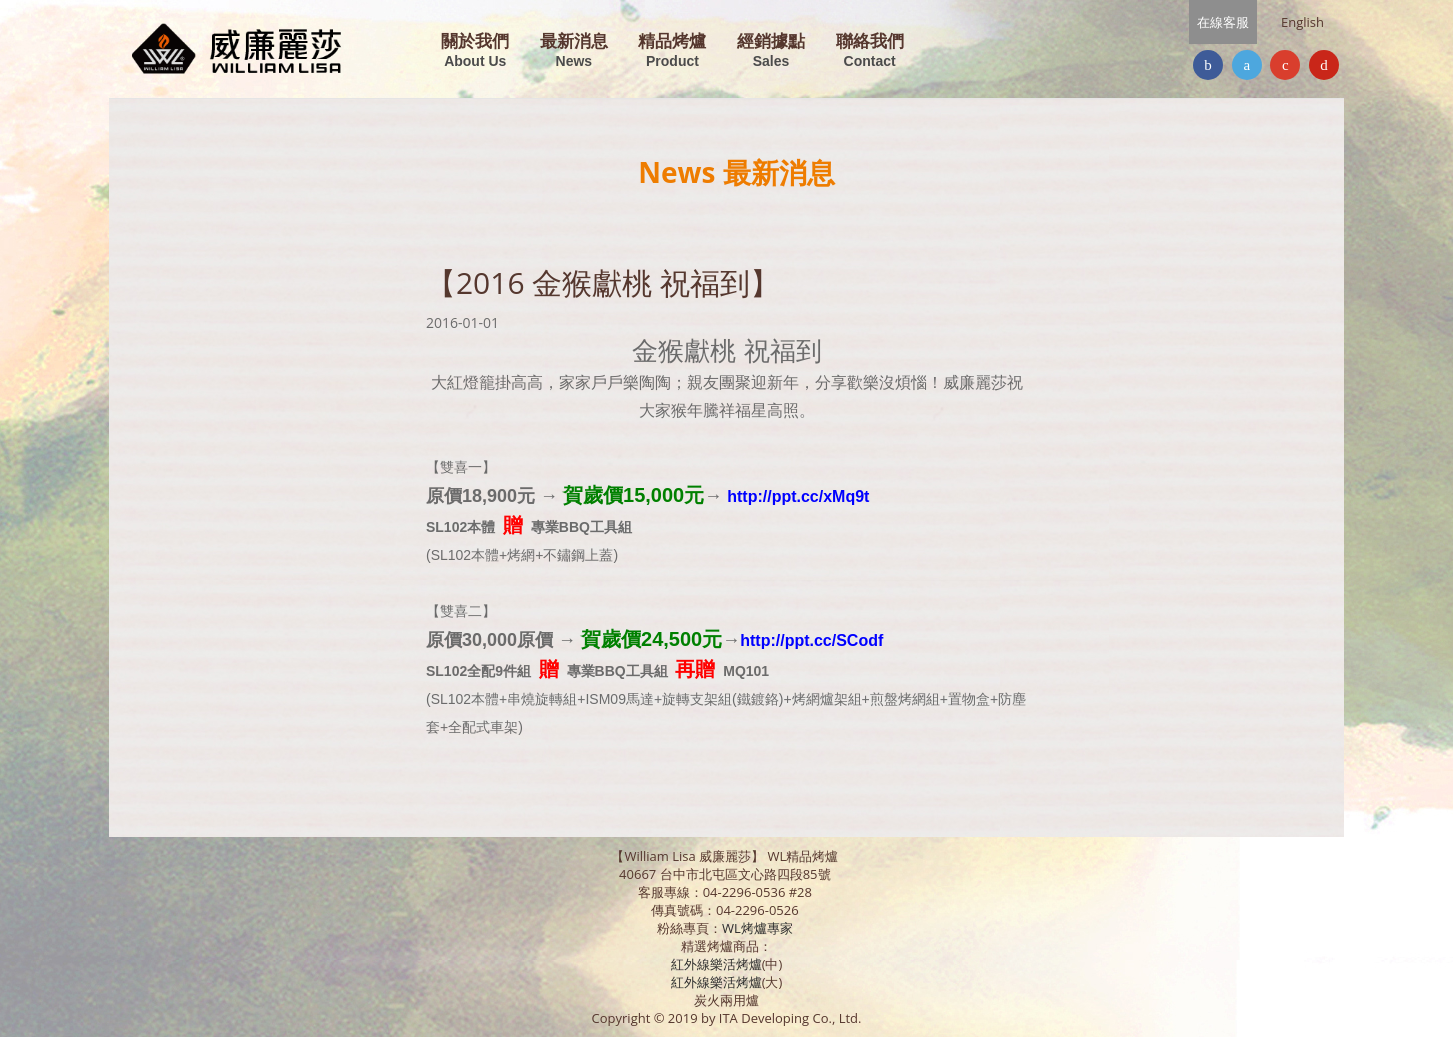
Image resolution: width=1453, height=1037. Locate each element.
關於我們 (475, 51)
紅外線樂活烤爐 (716, 964)
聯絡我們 (870, 51)
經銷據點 (771, 51)
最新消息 (574, 51)
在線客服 (1223, 22)
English (1302, 22)
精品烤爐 (672, 51)
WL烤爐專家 (759, 928)
